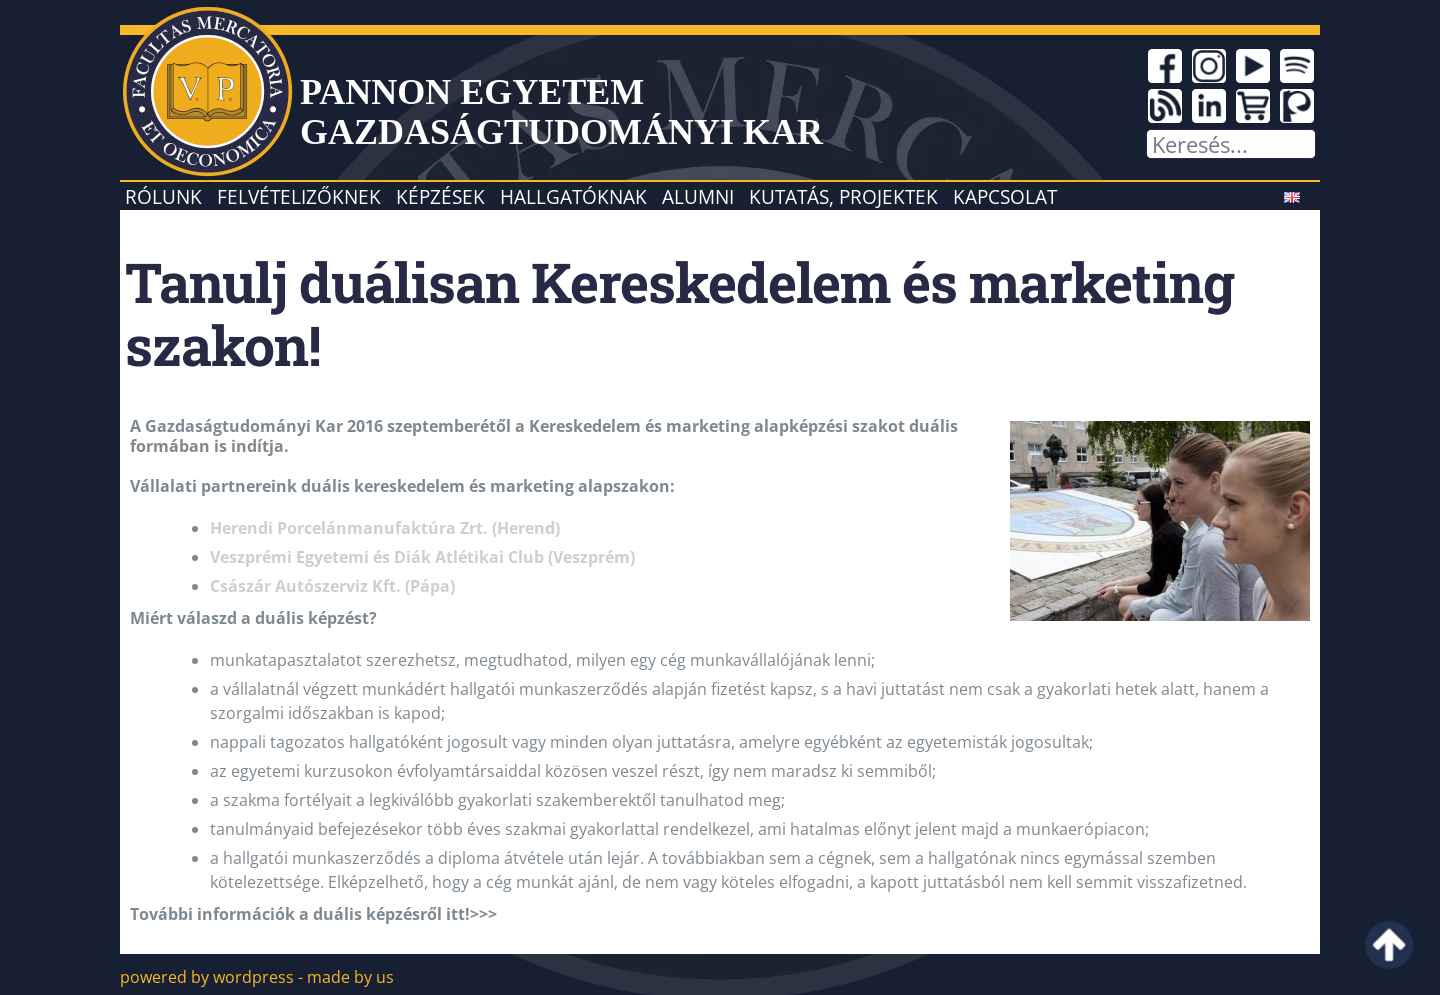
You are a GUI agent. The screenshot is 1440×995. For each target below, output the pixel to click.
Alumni (698, 196)
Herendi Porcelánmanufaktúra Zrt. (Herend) (385, 528)
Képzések (440, 196)
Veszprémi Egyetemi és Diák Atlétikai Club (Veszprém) (422, 557)
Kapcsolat (1005, 196)
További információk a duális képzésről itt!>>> (313, 914)
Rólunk (163, 196)
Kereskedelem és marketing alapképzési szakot (717, 426)
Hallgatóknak (573, 196)
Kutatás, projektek (843, 196)
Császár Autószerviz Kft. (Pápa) (332, 586)
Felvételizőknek (299, 196)
